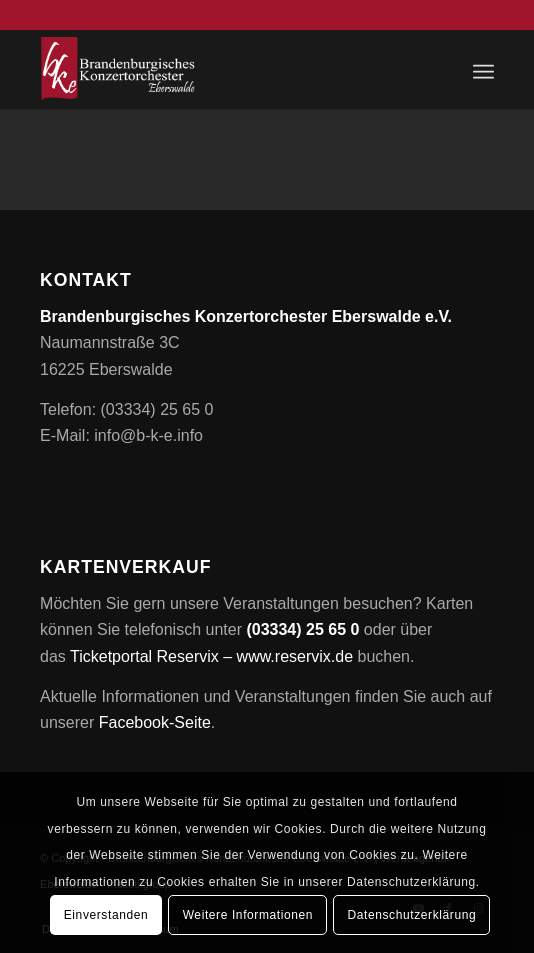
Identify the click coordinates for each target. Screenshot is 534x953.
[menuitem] (483, 69)
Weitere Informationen (248, 915)
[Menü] (483, 69)
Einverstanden (106, 915)
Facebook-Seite (155, 722)
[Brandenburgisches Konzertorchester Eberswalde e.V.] (221, 69)
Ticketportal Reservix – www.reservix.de (211, 656)
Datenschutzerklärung (411, 915)
